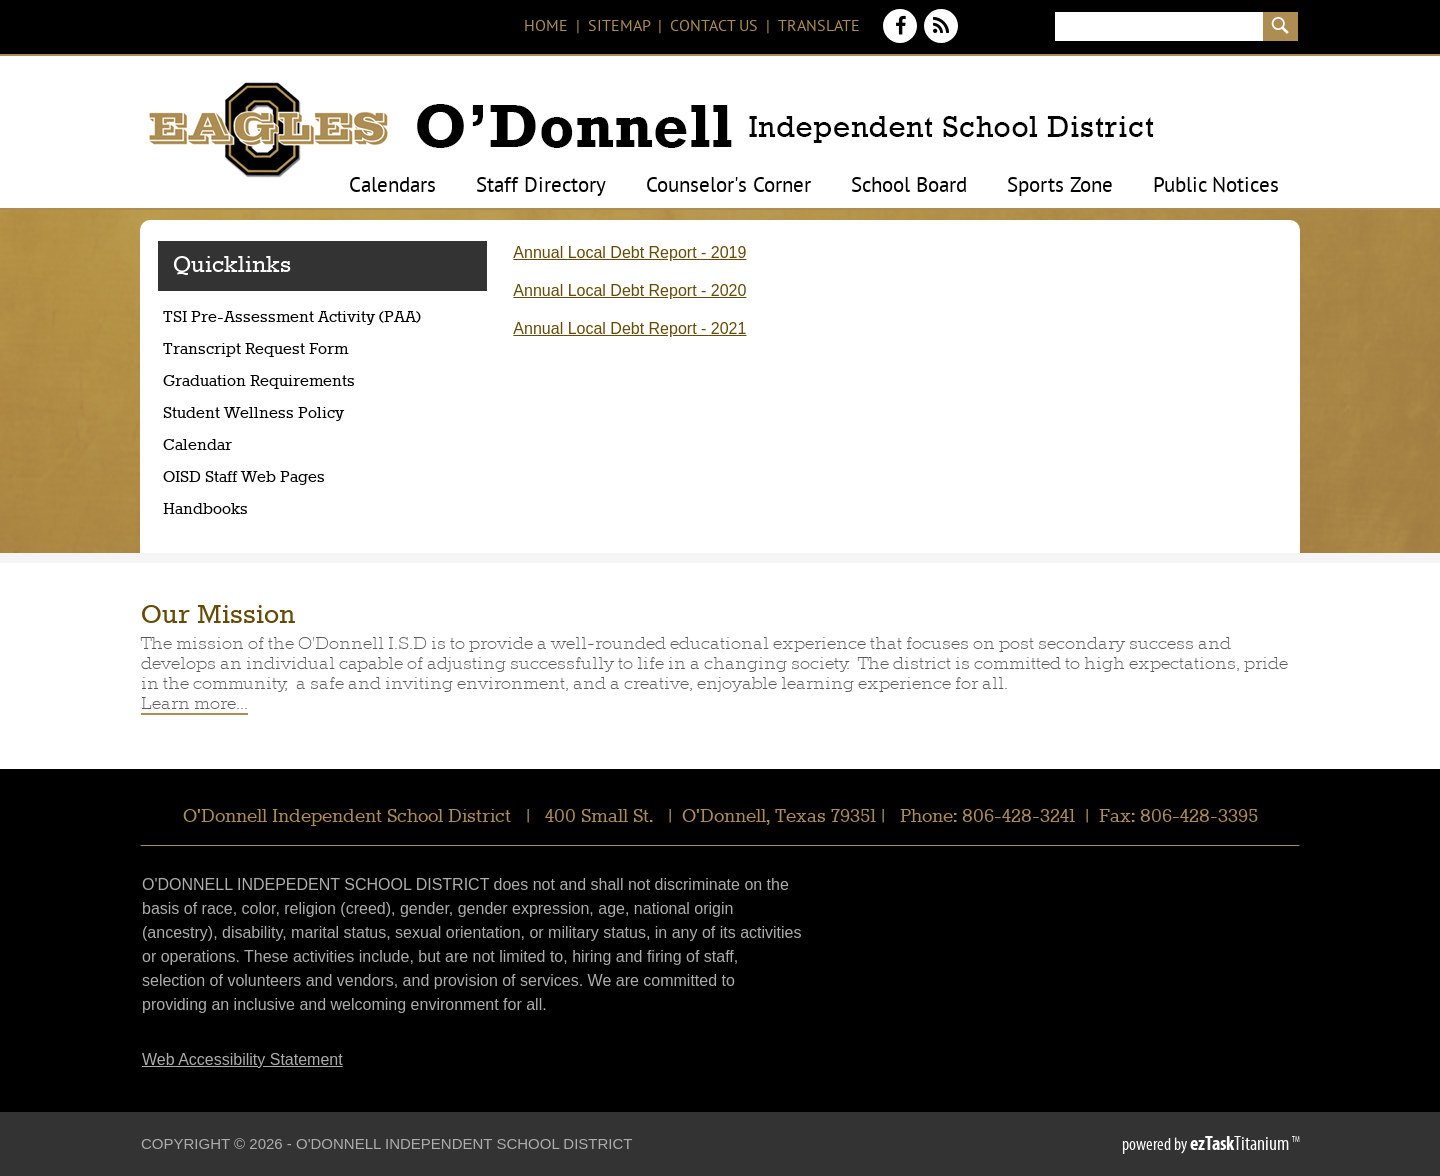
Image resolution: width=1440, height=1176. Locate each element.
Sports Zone (1060, 187)
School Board (909, 187)
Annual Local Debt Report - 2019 (629, 252)
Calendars (392, 187)
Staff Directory (541, 187)
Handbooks (205, 510)
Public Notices (1216, 187)
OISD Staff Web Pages (244, 478)
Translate (819, 27)
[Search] (1158, 26)
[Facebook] (902, 37)
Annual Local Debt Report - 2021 (629, 328)
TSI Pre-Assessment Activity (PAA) (324, 320)
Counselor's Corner (728, 187)
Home (546, 27)
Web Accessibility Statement (242, 1059)
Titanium (1241, 1143)
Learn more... (194, 703)
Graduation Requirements (298, 384)
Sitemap (619, 27)
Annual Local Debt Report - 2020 (629, 290)
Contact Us (714, 27)
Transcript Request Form (294, 352)
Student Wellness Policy (253, 414)
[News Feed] (941, 37)
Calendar (197, 446)
